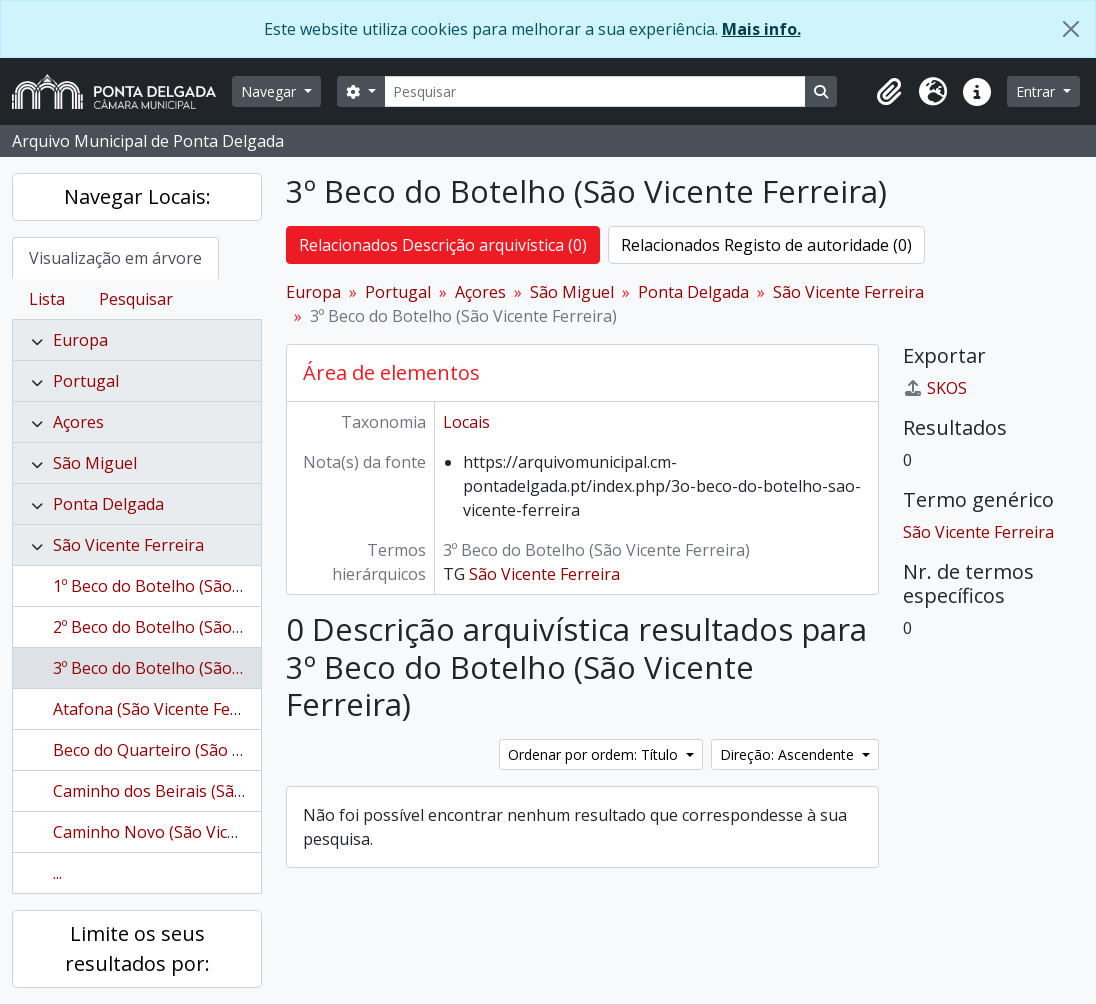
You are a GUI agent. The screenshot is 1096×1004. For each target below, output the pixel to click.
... (57, 873)
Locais (466, 422)
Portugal (86, 381)
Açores (78, 422)
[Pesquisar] (595, 91)
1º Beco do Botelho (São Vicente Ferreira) (206, 586)
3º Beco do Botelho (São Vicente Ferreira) (206, 668)
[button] (889, 92)
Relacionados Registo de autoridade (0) (766, 245)
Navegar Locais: (137, 196)
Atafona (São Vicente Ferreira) (165, 709)
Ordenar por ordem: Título (595, 754)
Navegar (270, 91)
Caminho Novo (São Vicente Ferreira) (191, 832)
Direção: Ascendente (789, 754)
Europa (80, 340)
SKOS (935, 388)
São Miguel (95, 463)
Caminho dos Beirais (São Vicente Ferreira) (212, 791)
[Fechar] (1071, 29)
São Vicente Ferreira (128, 545)
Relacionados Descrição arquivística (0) (443, 245)
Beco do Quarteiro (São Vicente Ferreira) (204, 750)
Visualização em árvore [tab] (115, 258)
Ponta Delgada (108, 504)
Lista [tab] (47, 299)
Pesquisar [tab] (136, 299)
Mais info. (761, 29)
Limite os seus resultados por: (137, 948)
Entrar (1037, 91)
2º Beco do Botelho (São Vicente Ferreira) (206, 627)
